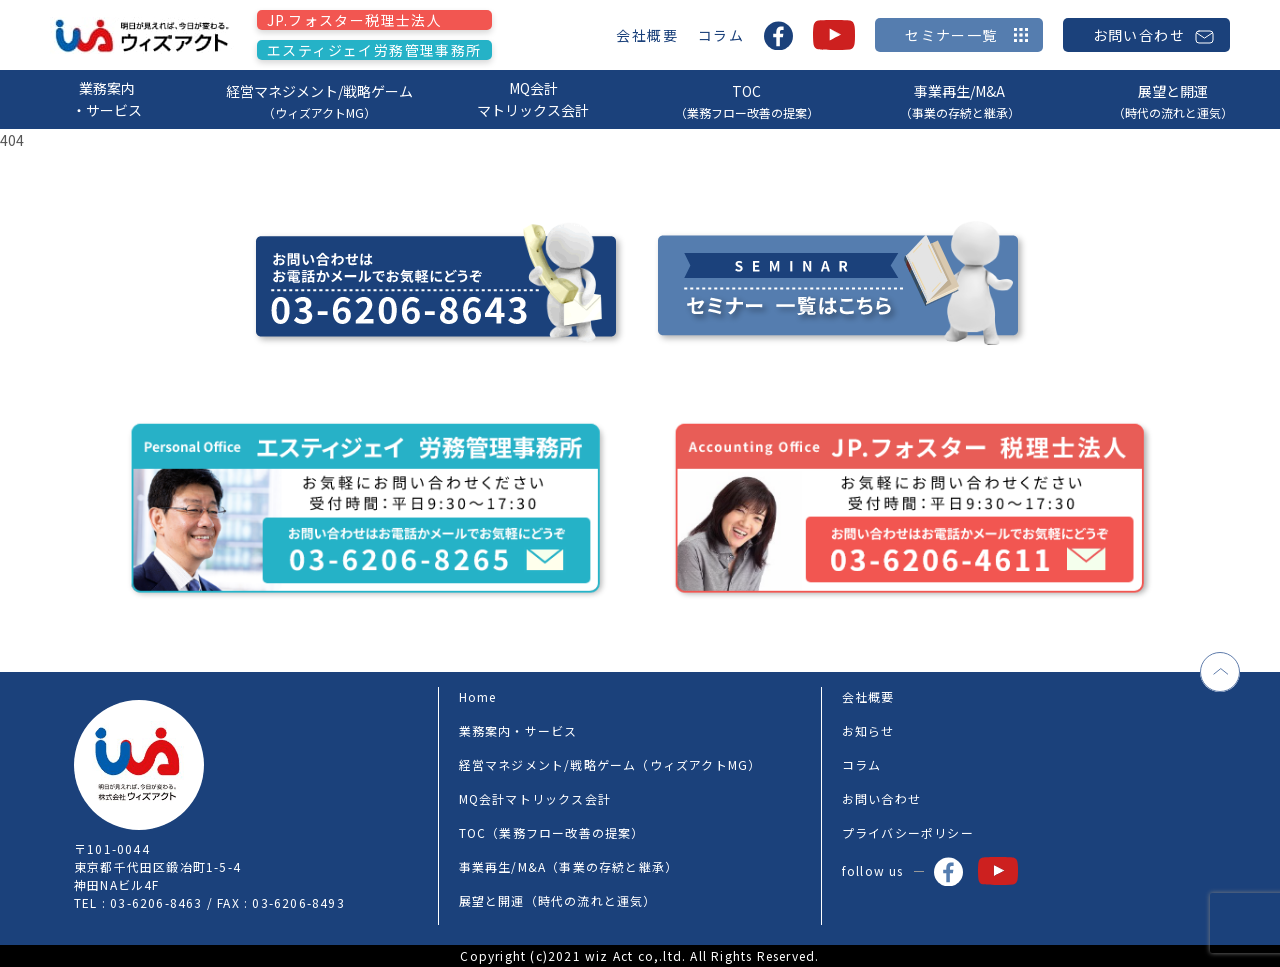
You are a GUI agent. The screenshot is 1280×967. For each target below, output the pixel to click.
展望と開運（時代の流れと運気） (558, 900)
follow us (902, 871)
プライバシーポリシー (908, 832)
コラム (721, 35)
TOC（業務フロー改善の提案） (552, 832)
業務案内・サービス (107, 99)
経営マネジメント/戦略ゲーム (319, 101)
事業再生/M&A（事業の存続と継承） (569, 866)
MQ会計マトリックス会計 (533, 99)
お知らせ (868, 730)
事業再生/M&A (959, 101)
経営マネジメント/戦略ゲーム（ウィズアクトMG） (610, 764)
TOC (746, 101)
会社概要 (647, 35)
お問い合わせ (881, 798)
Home (478, 696)
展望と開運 (1173, 101)
